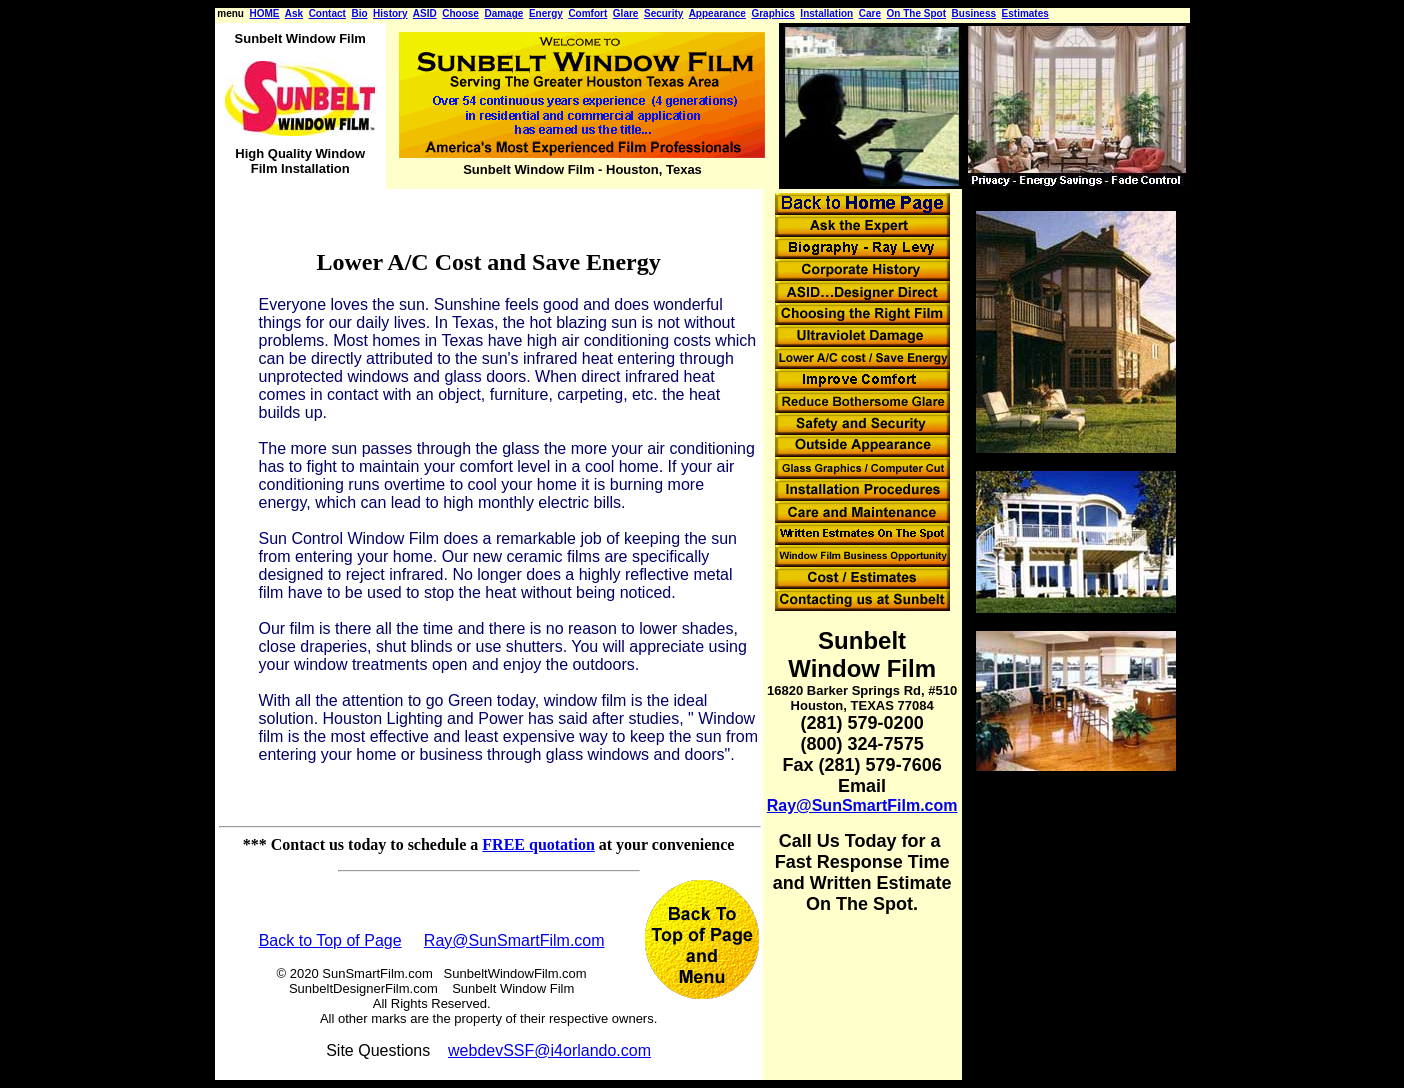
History (390, 13)
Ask (294, 13)
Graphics (772, 13)
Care (870, 13)
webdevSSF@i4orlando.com (549, 1050)
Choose (460, 13)
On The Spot (916, 13)
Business (974, 13)
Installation (826, 13)
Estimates (1025, 13)
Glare (626, 13)
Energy (546, 13)
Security (663, 13)
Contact (327, 13)
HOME (265, 13)
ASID (425, 13)
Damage (503, 13)
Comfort (587, 13)
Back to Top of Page (330, 940)
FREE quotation (538, 844)
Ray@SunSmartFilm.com (514, 940)
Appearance (717, 13)
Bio (359, 13)
